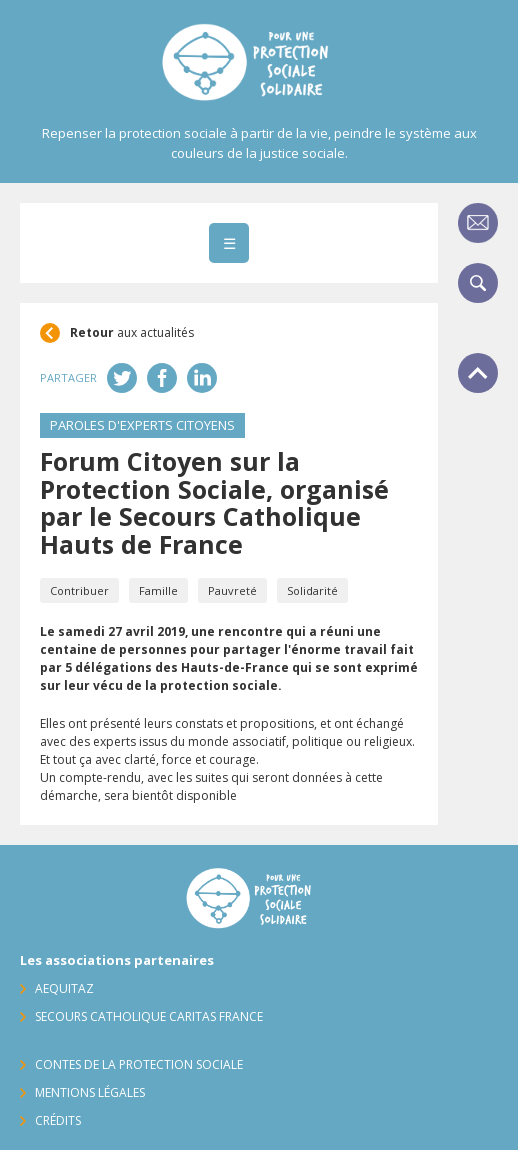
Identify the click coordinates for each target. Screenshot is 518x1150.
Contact (478, 223)
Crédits (58, 1120)
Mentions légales (90, 1092)
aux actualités (132, 332)
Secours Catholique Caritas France (149, 1016)
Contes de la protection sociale (139, 1064)
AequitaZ (64, 988)
